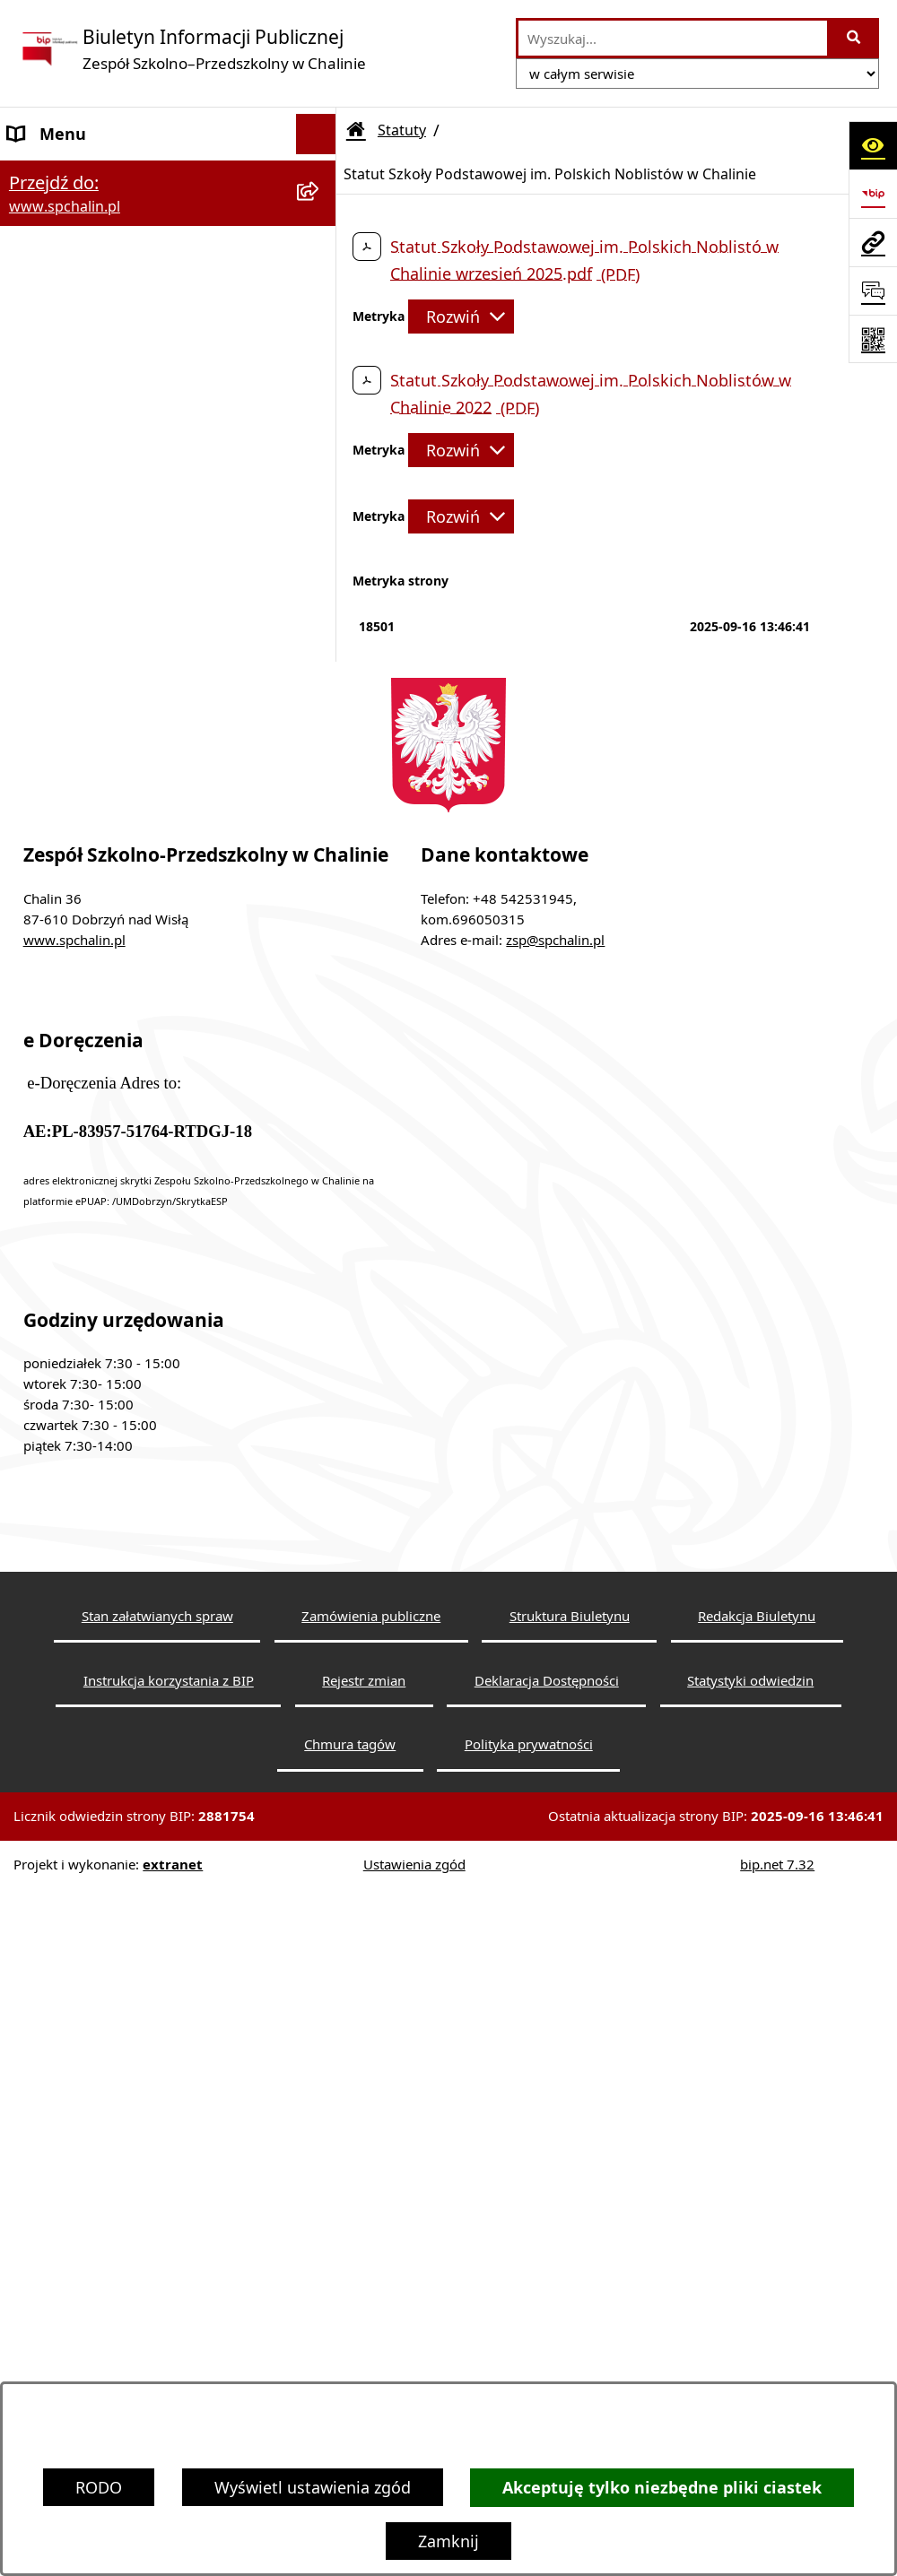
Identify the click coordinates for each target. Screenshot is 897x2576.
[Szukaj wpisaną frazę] (854, 38)
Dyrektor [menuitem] (41, 510)
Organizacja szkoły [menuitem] (78, 696)
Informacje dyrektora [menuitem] (88, 1260)
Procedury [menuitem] (46, 776)
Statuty (402, 130)
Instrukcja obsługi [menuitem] (76, 1139)
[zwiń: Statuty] (320, 215)
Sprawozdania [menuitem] (61, 938)
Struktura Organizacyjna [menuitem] (100, 550)
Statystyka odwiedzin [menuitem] (88, 1220)
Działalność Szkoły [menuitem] (77, 857)
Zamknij (448, 2541)
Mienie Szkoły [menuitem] (59, 978)
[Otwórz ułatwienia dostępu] (873, 145)
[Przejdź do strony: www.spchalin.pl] (873, 242)
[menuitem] (168, 278)
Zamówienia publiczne (370, 2323)
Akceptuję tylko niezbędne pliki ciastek (662, 2487)
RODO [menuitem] (31, 817)
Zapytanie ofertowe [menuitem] (81, 897)
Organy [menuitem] (36, 470)
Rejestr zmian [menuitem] (59, 1180)
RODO (98, 2487)
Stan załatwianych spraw (157, 2323)
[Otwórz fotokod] (873, 339)
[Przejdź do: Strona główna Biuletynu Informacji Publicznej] (356, 130)
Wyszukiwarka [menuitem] (62, 1059)
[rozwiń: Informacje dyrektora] (320, 1261)
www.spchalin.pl (74, 1647)
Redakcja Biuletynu (756, 2323)
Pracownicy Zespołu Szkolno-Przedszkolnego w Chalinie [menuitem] (118, 603)
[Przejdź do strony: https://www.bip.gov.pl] (873, 193)
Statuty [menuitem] (35, 214)
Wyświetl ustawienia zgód (312, 2487)
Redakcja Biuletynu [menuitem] (80, 1099)
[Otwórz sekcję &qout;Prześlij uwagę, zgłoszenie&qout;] (873, 290)
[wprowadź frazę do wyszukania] (673, 38)
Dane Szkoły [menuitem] (54, 174)
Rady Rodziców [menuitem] (64, 655)
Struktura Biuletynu (569, 2323)
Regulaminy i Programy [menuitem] (97, 736)
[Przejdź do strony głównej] (192, 49)
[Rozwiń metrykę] (461, 316)
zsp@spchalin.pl (555, 1647)
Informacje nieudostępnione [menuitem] (116, 1018)
